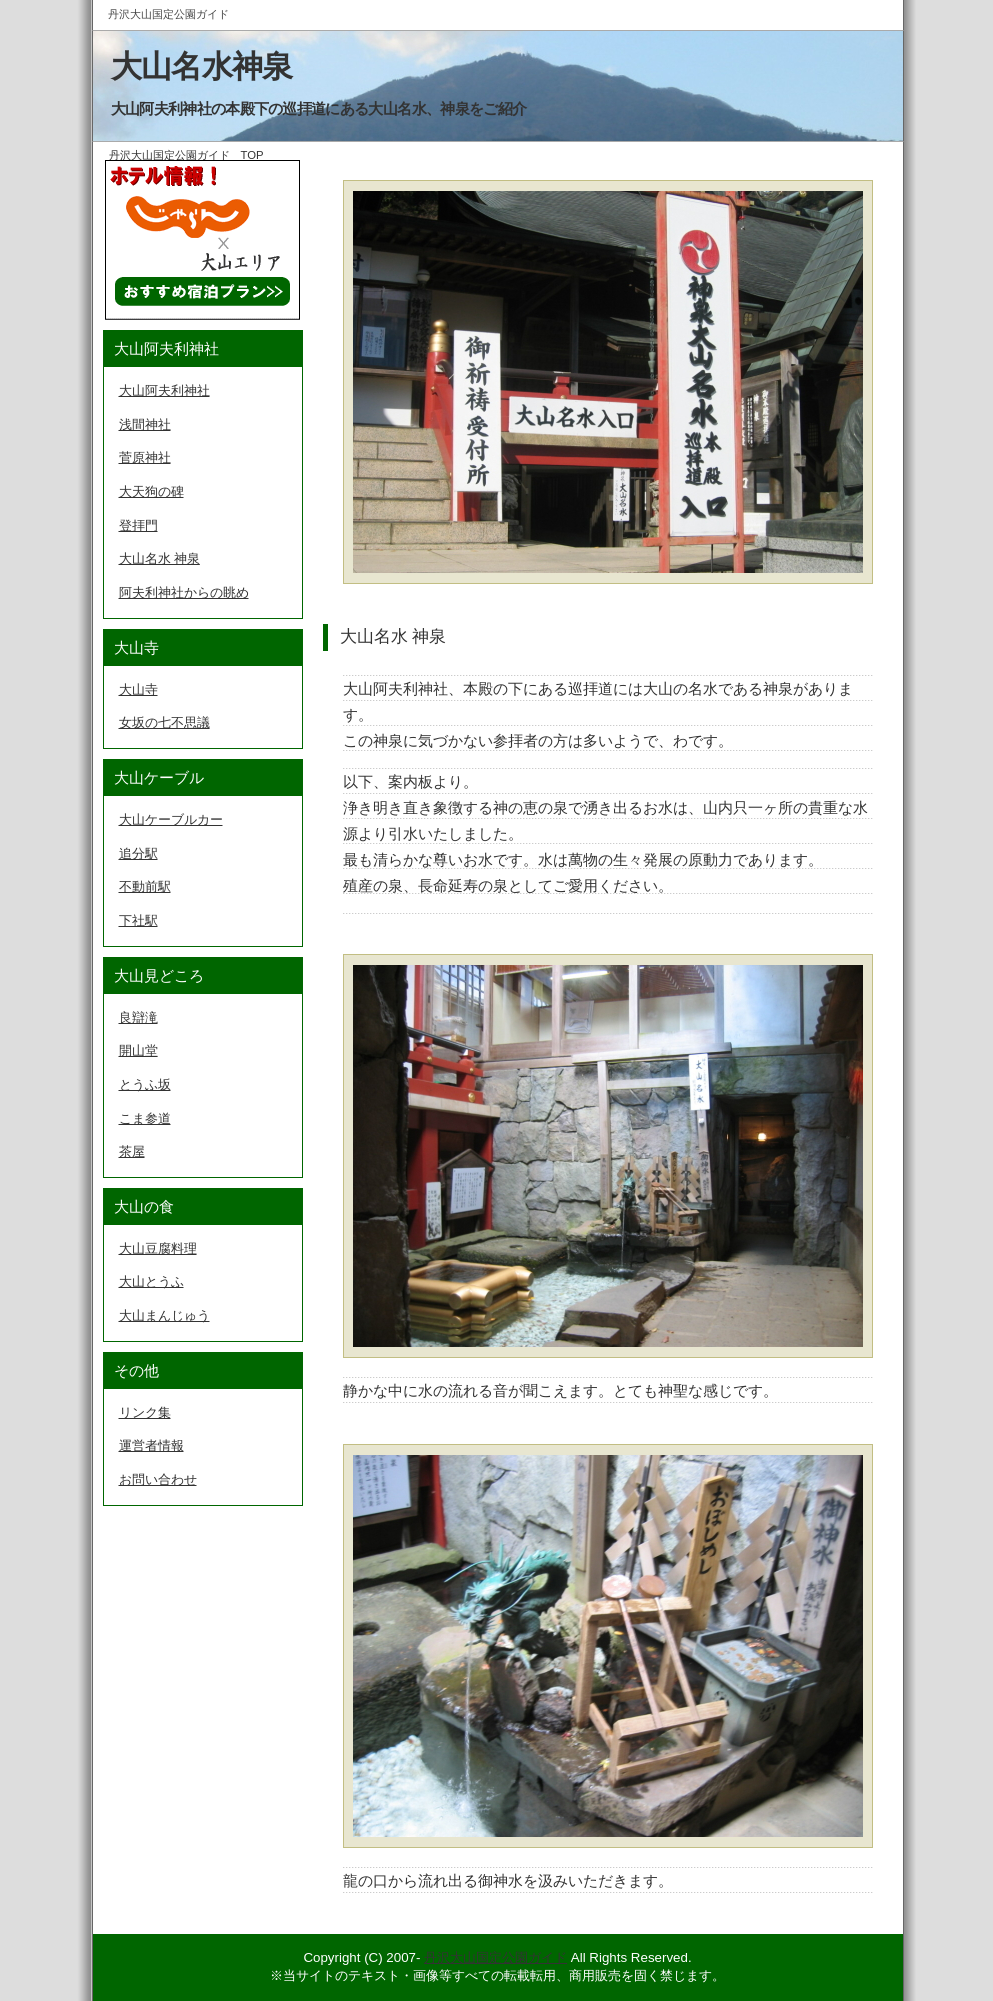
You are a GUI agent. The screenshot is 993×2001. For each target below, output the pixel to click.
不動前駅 (145, 886)
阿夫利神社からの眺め (184, 592)
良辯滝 (138, 1017)
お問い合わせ (158, 1479)
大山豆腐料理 (158, 1248)
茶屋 (132, 1151)
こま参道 (145, 1118)
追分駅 (138, 853)
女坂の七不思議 (164, 722)
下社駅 (138, 920)
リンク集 (145, 1412)
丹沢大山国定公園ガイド (495, 1957)
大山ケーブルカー (171, 819)
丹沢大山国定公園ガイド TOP (186, 155)
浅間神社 (145, 424)
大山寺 (138, 689)
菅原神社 (145, 457)
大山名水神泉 (202, 67)
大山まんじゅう (164, 1315)
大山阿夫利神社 (164, 390)
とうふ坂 (145, 1084)
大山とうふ (151, 1281)
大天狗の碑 (151, 491)
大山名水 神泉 (159, 558)
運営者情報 (151, 1445)
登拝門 (138, 525)
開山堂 (138, 1050)
